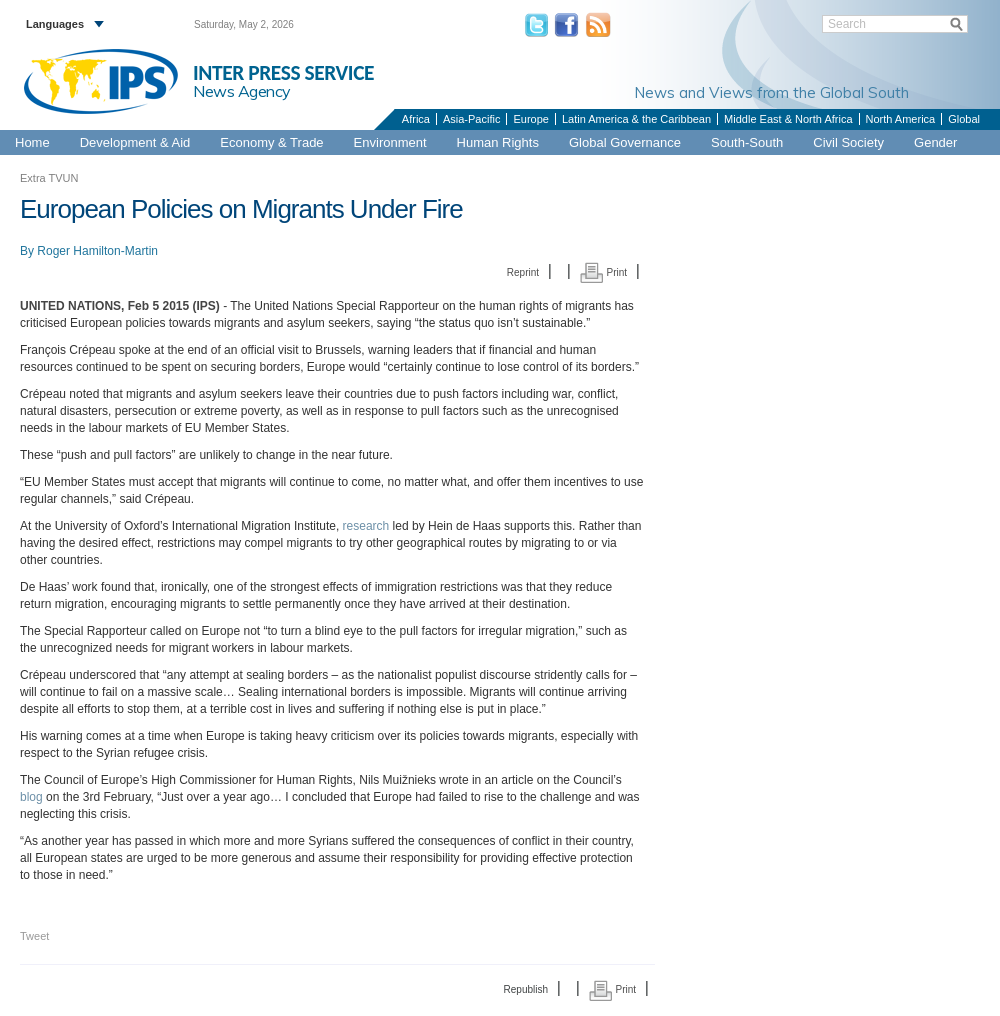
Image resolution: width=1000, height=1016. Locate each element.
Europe (530, 119)
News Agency (242, 91)
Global (964, 119)
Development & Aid (135, 142)
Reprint (523, 272)
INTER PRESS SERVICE (283, 73)
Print (603, 272)
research (366, 526)
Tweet (34, 936)
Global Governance (625, 142)
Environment (390, 142)
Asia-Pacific (471, 119)
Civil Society (848, 142)
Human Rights (498, 142)
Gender (935, 142)
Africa (416, 119)
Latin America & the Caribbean (636, 119)
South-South (747, 142)
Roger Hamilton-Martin (97, 251)
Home (32, 142)
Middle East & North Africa (788, 119)
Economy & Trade (271, 142)
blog (31, 797)
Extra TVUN (49, 178)
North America (901, 119)
